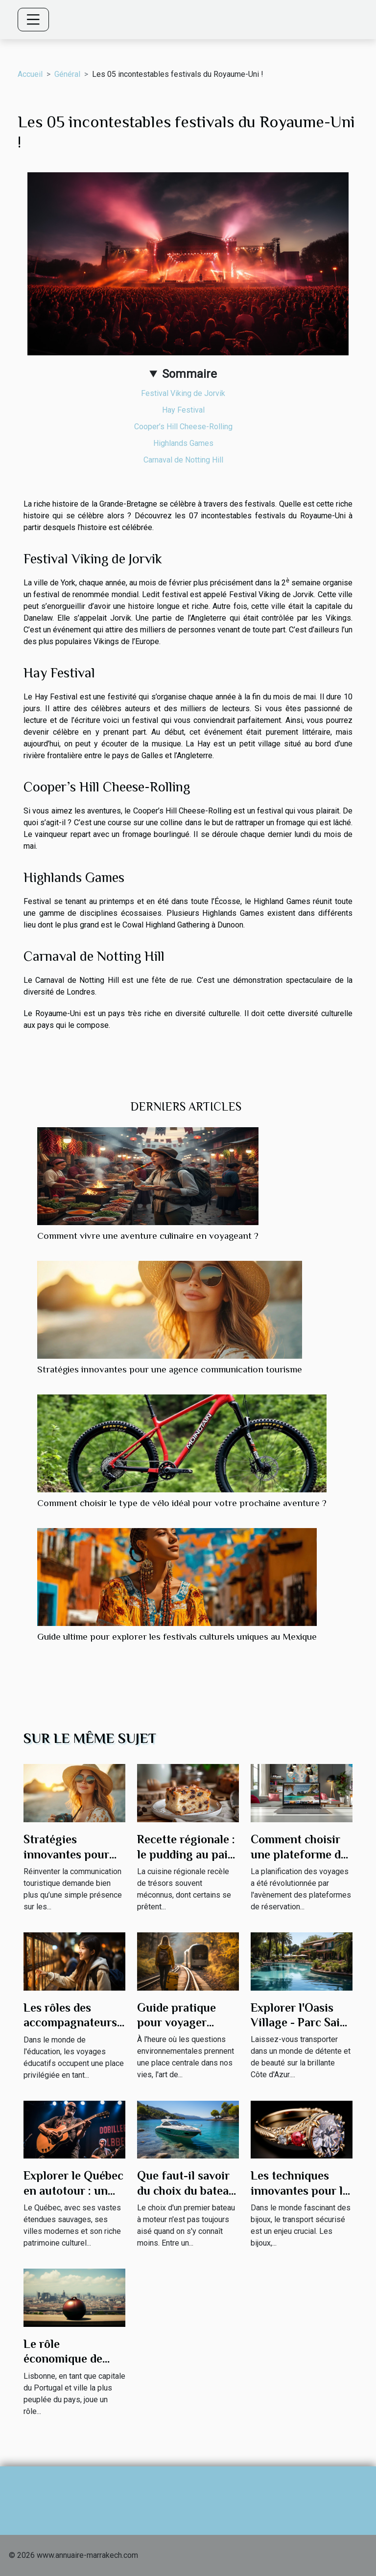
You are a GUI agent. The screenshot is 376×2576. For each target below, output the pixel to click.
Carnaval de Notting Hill (183, 459)
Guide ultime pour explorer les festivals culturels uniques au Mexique (177, 1636)
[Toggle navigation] (33, 19)
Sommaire (189, 374)
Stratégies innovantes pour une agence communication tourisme (169, 1369)
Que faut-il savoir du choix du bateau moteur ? (186, 2190)
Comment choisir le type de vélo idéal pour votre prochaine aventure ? (182, 1503)
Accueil (30, 74)
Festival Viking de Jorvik (183, 393)
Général (67, 74)
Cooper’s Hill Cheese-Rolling (183, 426)
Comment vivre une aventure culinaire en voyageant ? (147, 1235)
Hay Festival (183, 410)
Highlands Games (183, 443)
